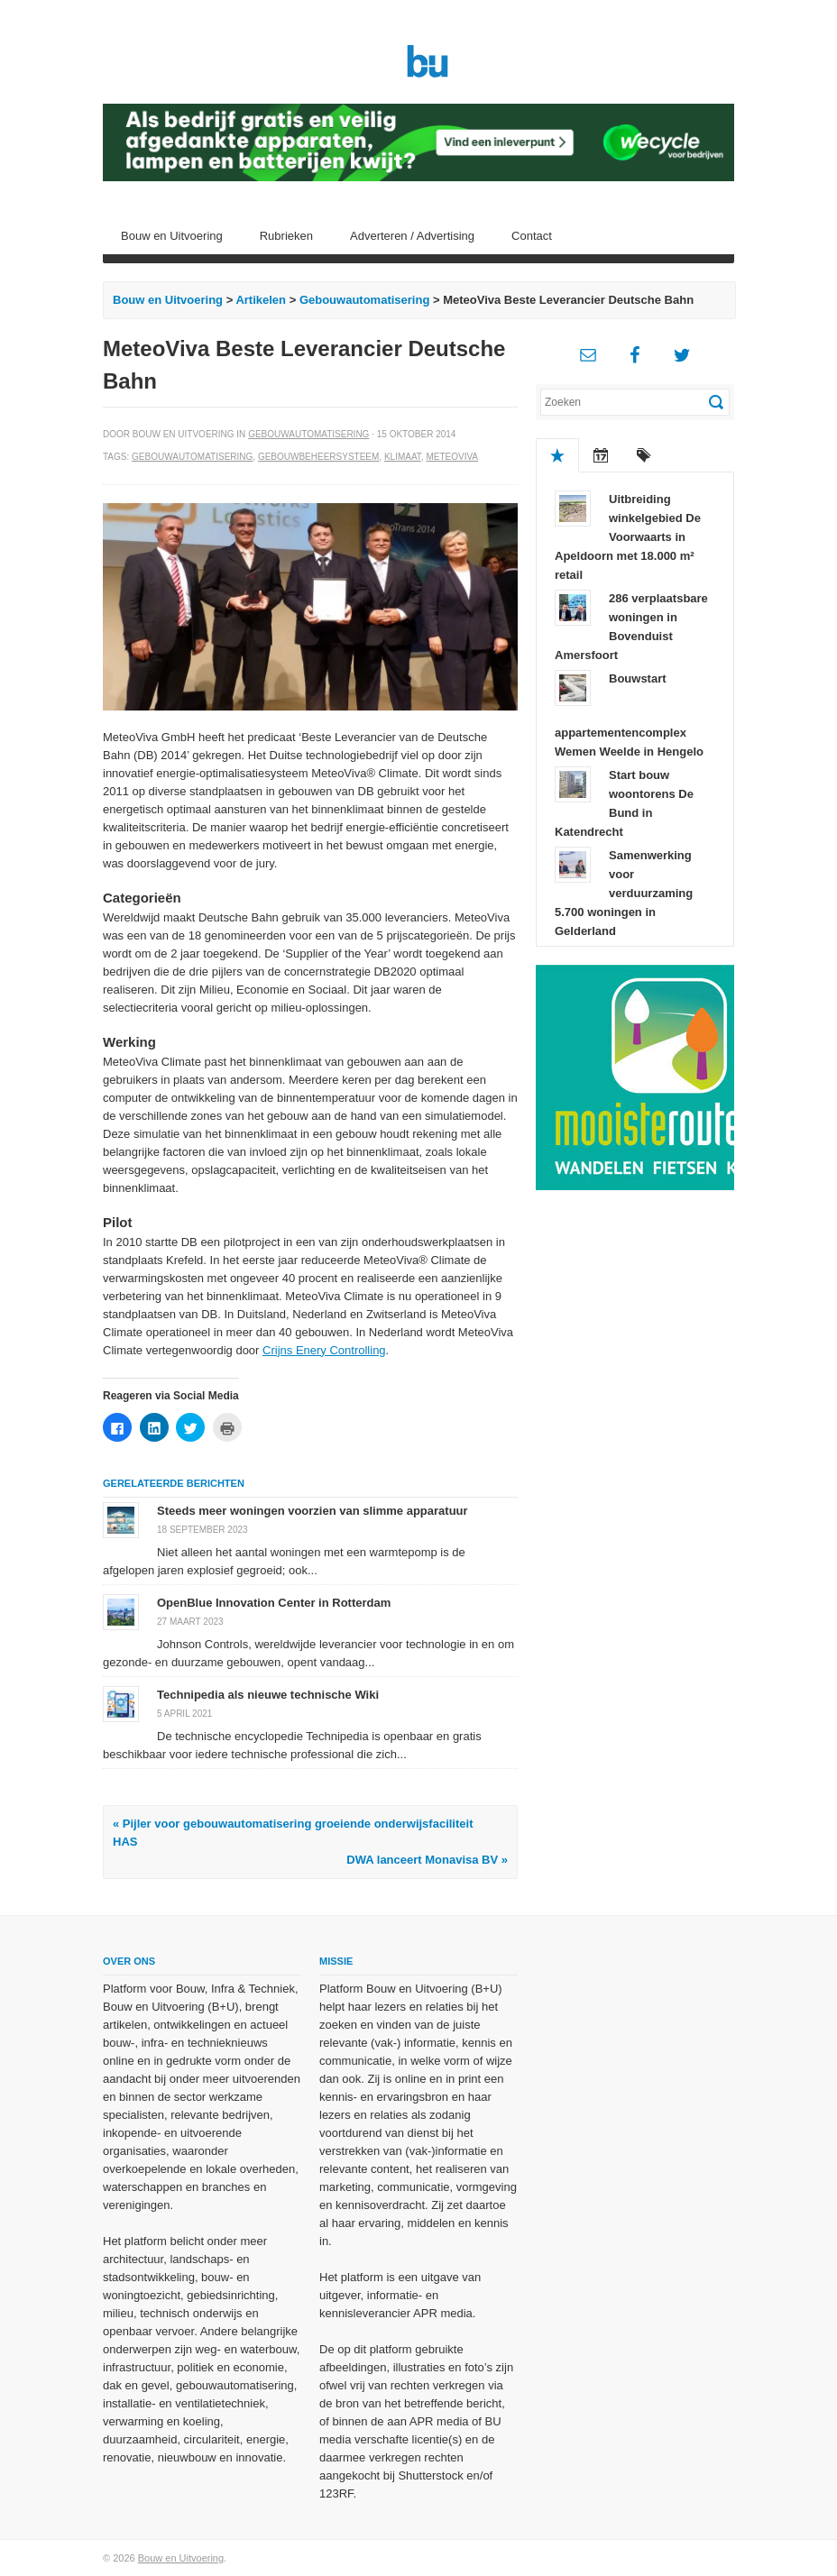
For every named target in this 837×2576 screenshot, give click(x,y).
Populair (557, 455)
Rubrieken (286, 236)
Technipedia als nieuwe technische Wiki (268, 1694)
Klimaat (402, 457)
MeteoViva (452, 457)
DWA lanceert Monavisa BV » (427, 1859)
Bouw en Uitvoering (172, 236)
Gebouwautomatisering (364, 300)
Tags (644, 455)
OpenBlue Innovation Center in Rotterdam (274, 1602)
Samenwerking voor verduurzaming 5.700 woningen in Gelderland (624, 893)
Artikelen (260, 300)
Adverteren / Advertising (412, 236)
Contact (531, 236)
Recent (600, 455)
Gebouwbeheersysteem (318, 457)
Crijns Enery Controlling (324, 1350)
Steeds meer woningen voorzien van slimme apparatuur (312, 1510)
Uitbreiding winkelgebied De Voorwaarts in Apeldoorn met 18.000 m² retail (628, 537)
